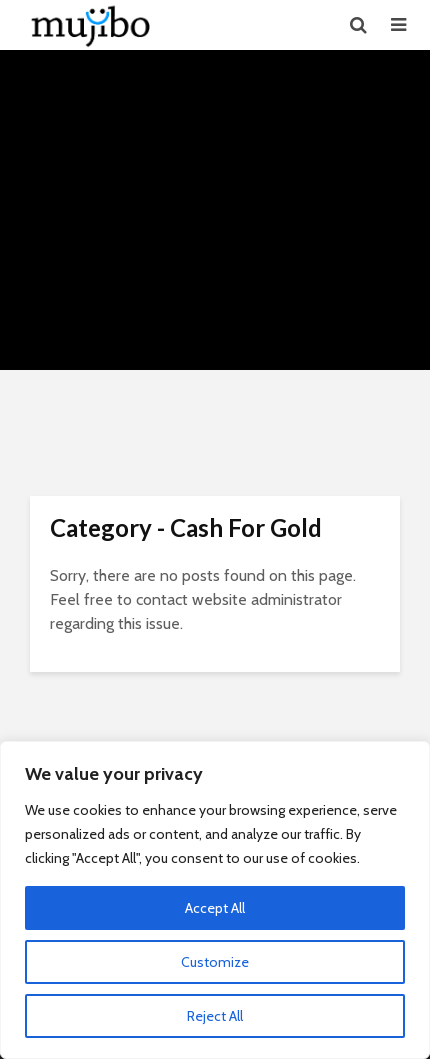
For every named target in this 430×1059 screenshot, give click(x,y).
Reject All (215, 1016)
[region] (215, 900)
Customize (215, 962)
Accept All (215, 908)
